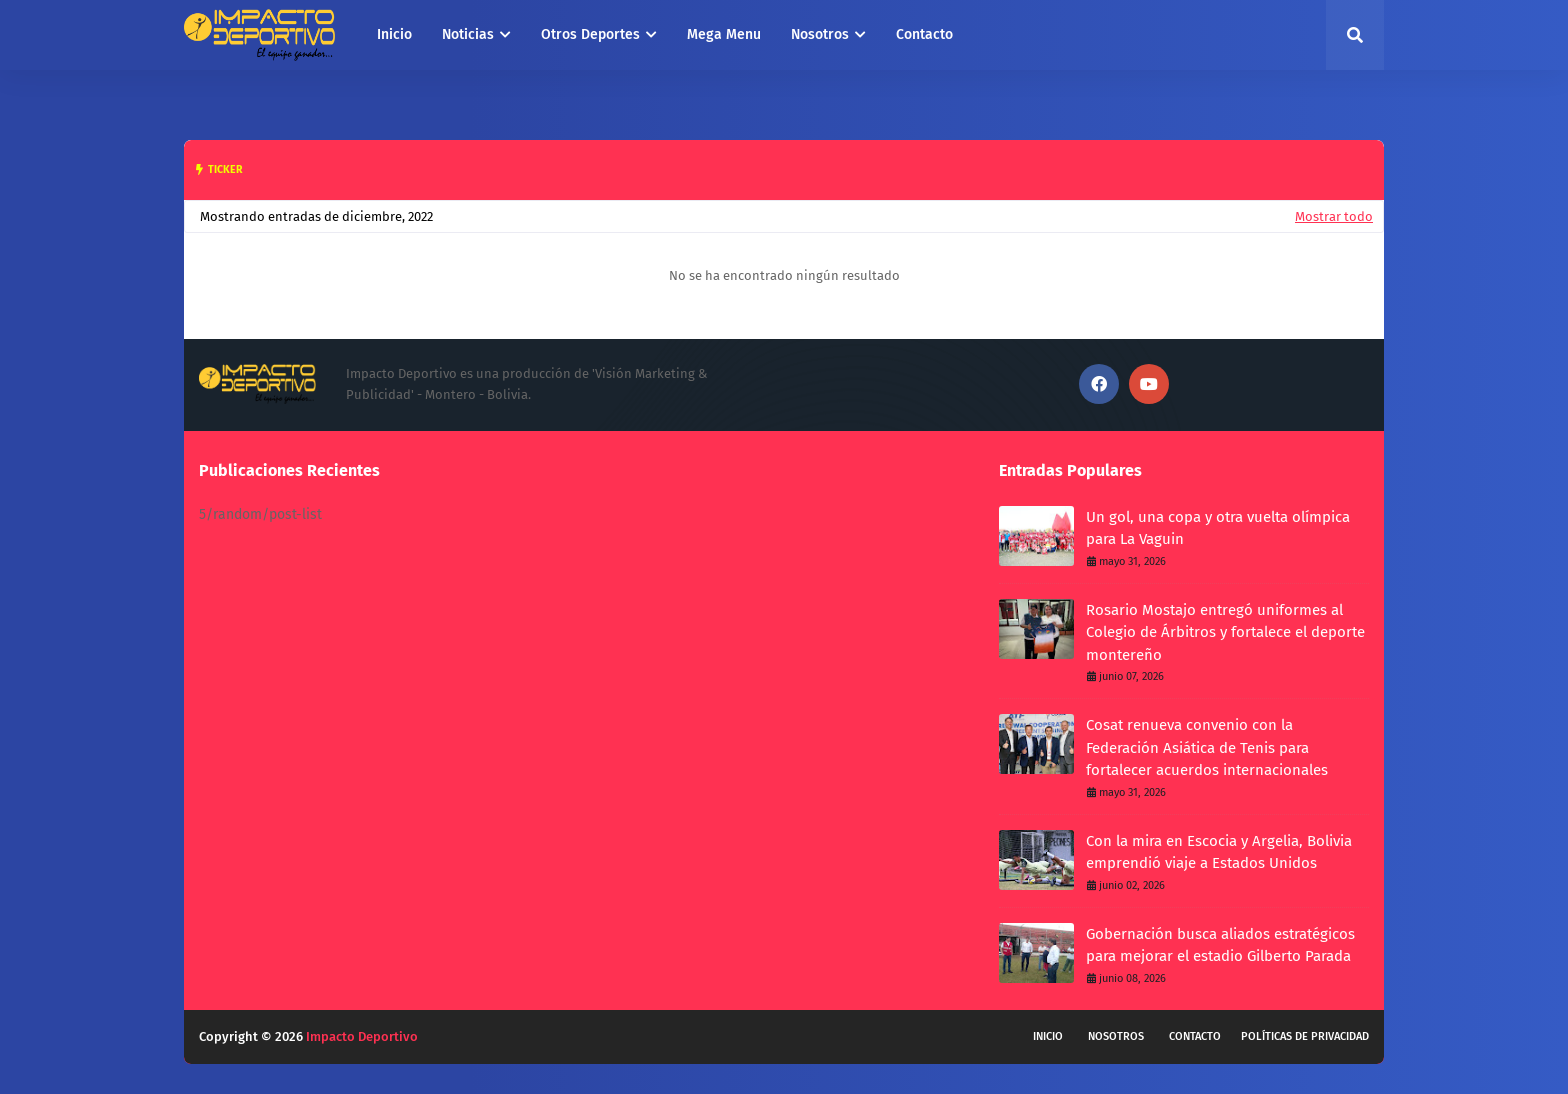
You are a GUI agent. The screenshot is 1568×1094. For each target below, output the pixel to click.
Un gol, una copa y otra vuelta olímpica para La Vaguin (1218, 528)
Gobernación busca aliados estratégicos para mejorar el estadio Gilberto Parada (1220, 945)
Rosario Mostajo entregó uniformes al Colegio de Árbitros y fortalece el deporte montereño (1225, 632)
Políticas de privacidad (1305, 1036)
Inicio (1048, 1036)
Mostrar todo (1334, 216)
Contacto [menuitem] (924, 34)
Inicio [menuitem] (394, 34)
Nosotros (1116, 1036)
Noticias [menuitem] (468, 34)
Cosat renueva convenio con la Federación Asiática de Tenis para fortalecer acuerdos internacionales (1207, 747)
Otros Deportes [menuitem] (590, 34)
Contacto (1195, 1036)
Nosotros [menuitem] (820, 34)
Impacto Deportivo (362, 1036)
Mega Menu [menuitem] (724, 34)
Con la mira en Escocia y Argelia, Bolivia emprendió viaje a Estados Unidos (1219, 852)
